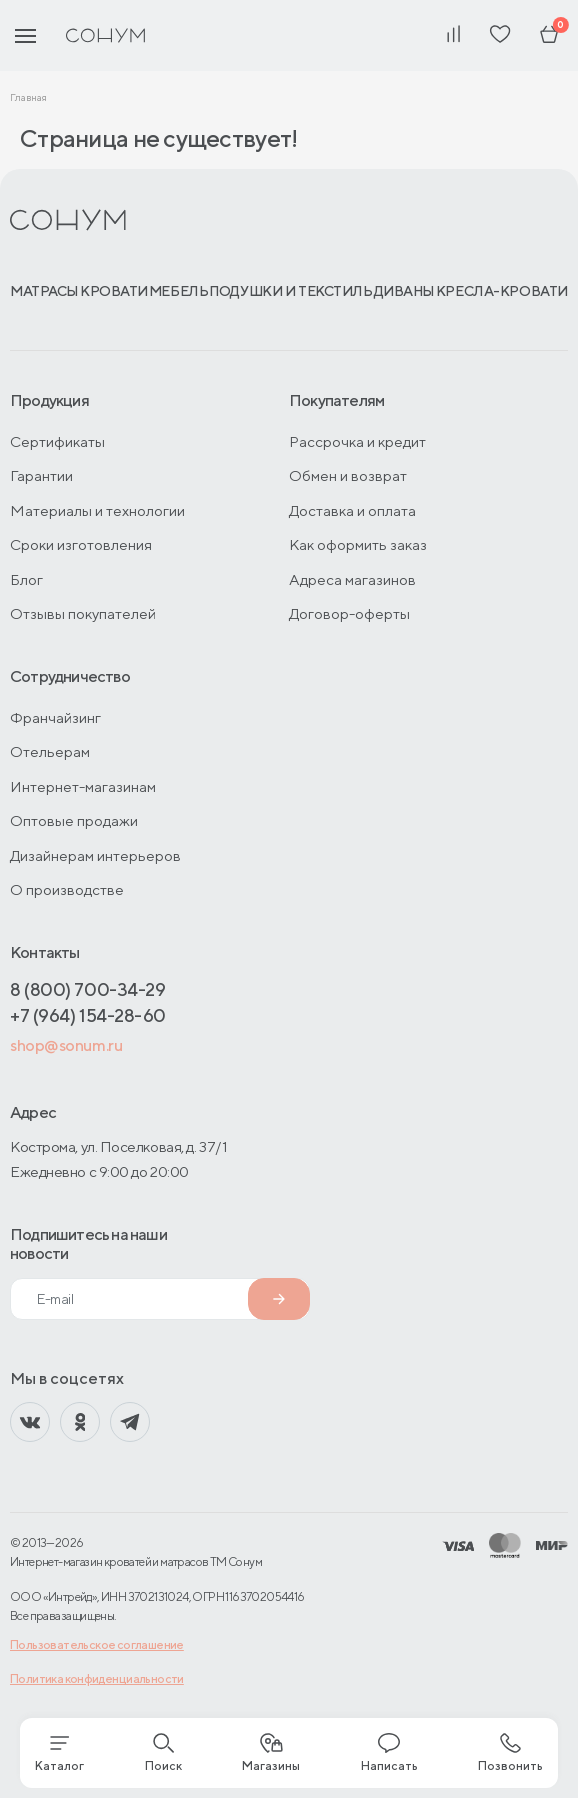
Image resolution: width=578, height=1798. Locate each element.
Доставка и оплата (352, 510)
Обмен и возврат (348, 475)
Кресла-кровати (502, 291)
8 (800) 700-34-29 (87, 989)
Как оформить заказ (358, 544)
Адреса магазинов (352, 579)
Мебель (178, 291)
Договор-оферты (349, 613)
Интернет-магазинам (83, 786)
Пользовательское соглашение (97, 1644)
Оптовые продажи (74, 820)
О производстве (67, 889)
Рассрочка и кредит (357, 441)
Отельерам (50, 751)
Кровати (114, 291)
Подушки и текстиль (290, 291)
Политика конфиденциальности (97, 1678)
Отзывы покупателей (83, 613)
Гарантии (41, 475)
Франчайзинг (55, 717)
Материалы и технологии (97, 510)
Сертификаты (57, 441)
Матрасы (44, 291)
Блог (26, 579)
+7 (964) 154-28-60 (88, 1015)
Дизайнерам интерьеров (95, 855)
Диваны (404, 291)
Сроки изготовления (81, 544)
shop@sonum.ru (66, 1045)
